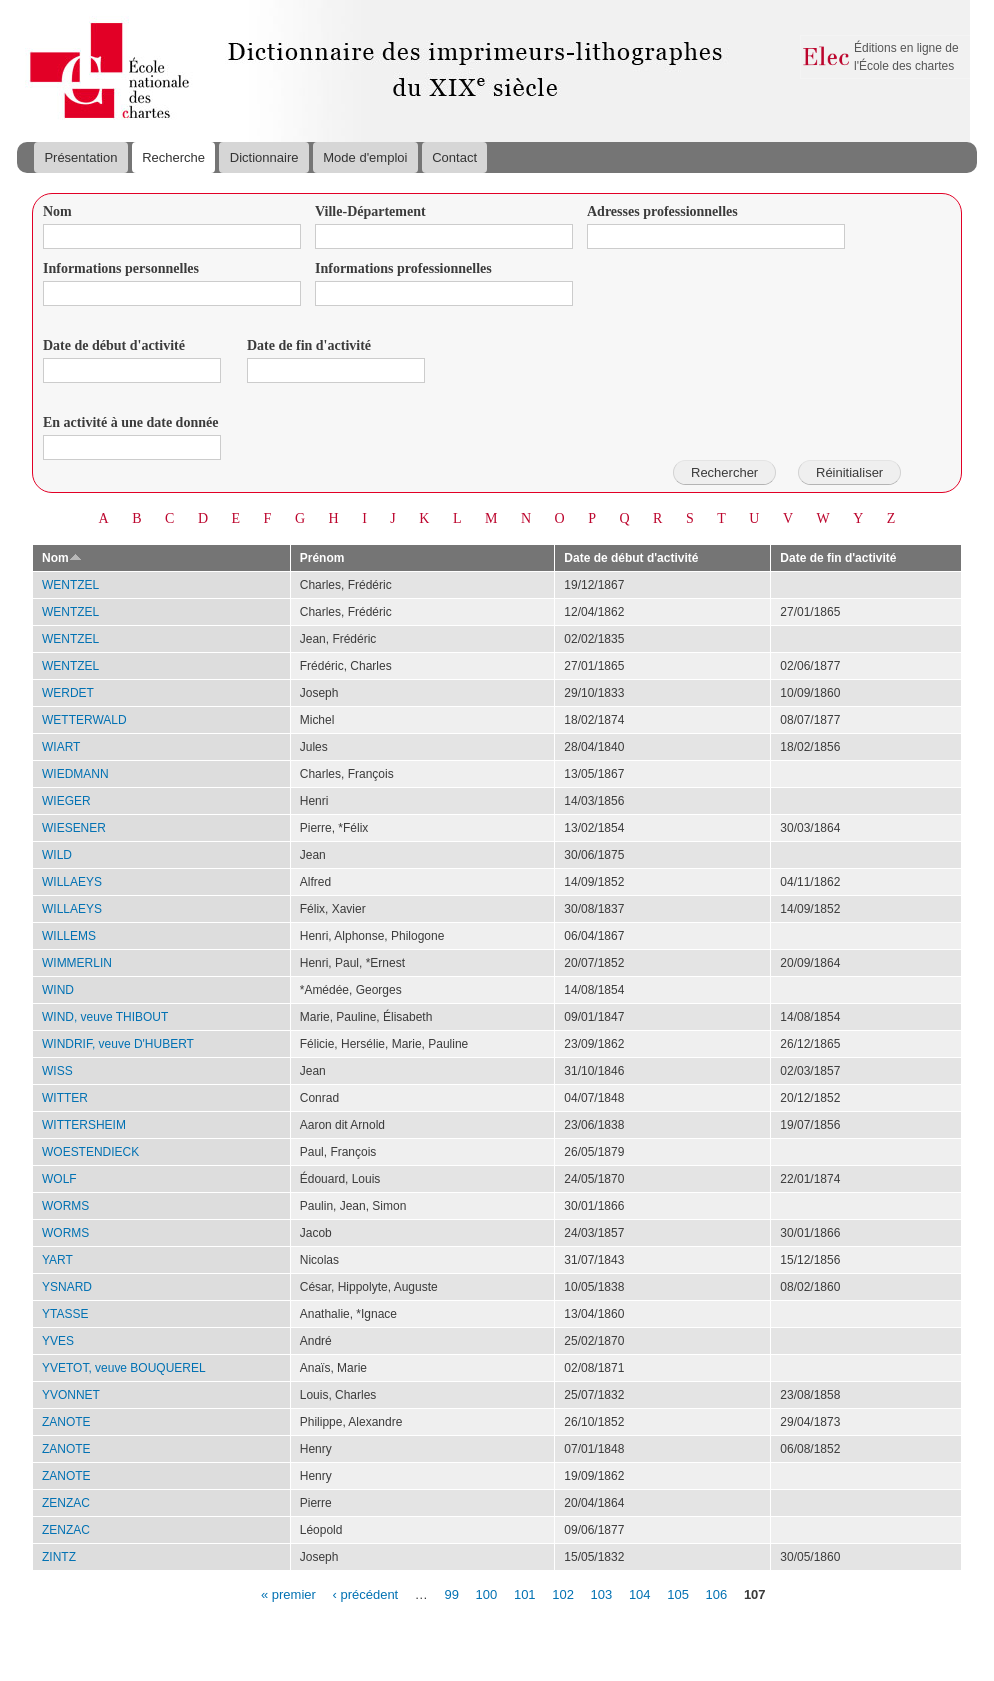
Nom (57, 211)
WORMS (65, 1206)
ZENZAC (66, 1503)
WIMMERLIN (77, 963)
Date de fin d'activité (309, 345)
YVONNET (71, 1395)
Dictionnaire (264, 157)
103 (602, 1593)
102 (563, 1593)
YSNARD (67, 1287)
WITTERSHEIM (84, 1125)
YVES (58, 1341)
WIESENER (74, 828)
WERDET (68, 693)
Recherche (173, 157)
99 (451, 1593)
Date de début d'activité (114, 345)
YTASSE (65, 1314)
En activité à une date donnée (130, 422)
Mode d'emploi (365, 157)
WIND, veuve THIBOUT (105, 1017)
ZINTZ (59, 1557)
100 (487, 1593)
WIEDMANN (75, 774)
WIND (58, 990)
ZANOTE (66, 1422)
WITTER (65, 1098)
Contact (454, 157)
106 (717, 1593)
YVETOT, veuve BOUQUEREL (124, 1368)
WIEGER (66, 801)
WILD (57, 855)
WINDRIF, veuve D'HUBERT (118, 1044)
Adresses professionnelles (662, 211)
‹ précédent (365, 1593)
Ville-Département (370, 211)
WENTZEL (70, 585)
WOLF (59, 1179)
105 (678, 1593)
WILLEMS (69, 936)
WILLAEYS (72, 882)
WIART (61, 747)
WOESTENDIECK (90, 1152)
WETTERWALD (84, 720)
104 (640, 1593)
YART (57, 1260)
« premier (288, 1593)
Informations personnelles (121, 268)
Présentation (80, 157)
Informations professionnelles (403, 268)
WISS (57, 1071)
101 (525, 1593)
